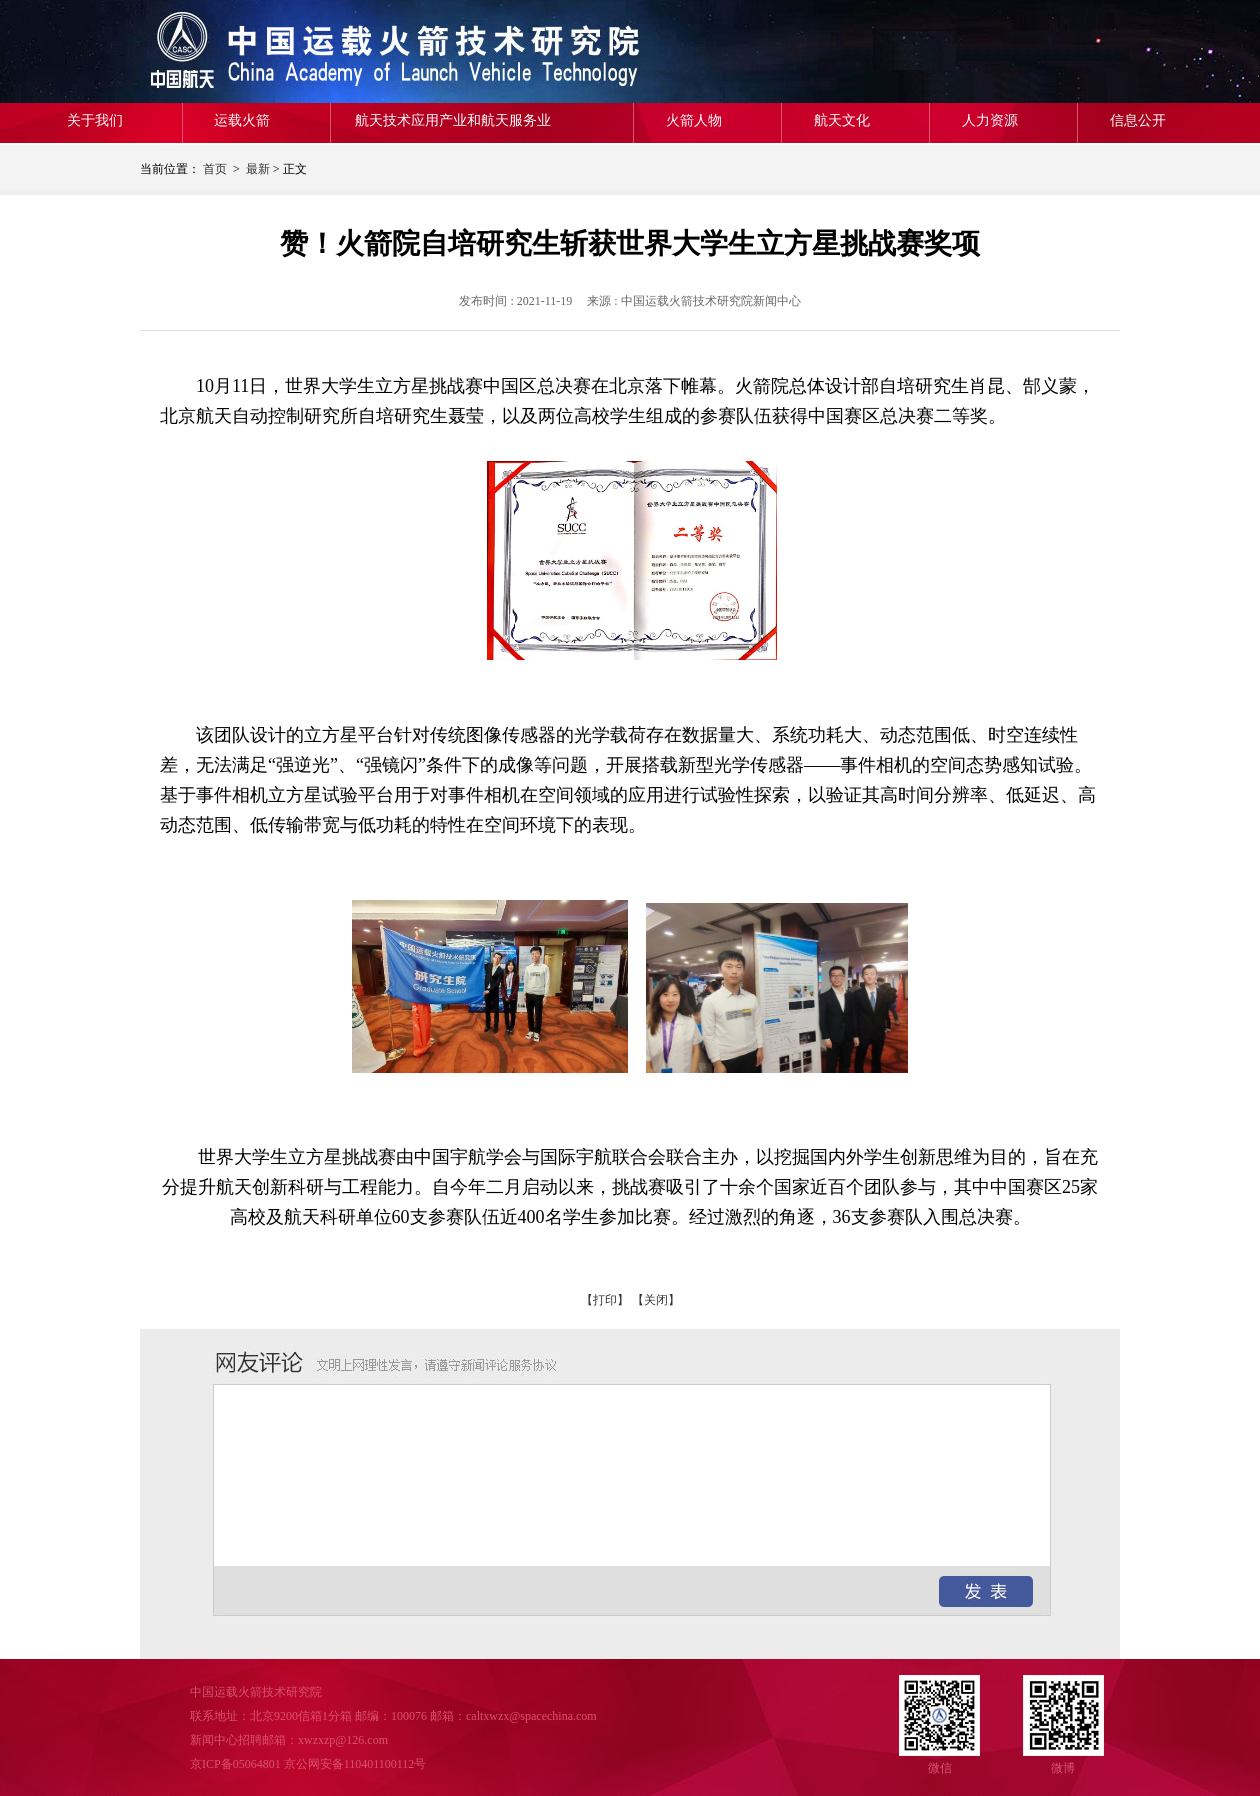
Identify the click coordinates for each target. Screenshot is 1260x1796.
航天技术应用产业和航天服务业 (453, 120)
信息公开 (1138, 120)
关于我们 (95, 120)
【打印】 (605, 1300)
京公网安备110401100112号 (355, 1764)
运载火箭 (242, 120)
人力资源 (990, 120)
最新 (258, 169)
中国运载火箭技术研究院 (285, 51)
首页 (215, 169)
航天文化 (842, 120)
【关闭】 (656, 1300)
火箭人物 (694, 120)
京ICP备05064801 (235, 1764)
